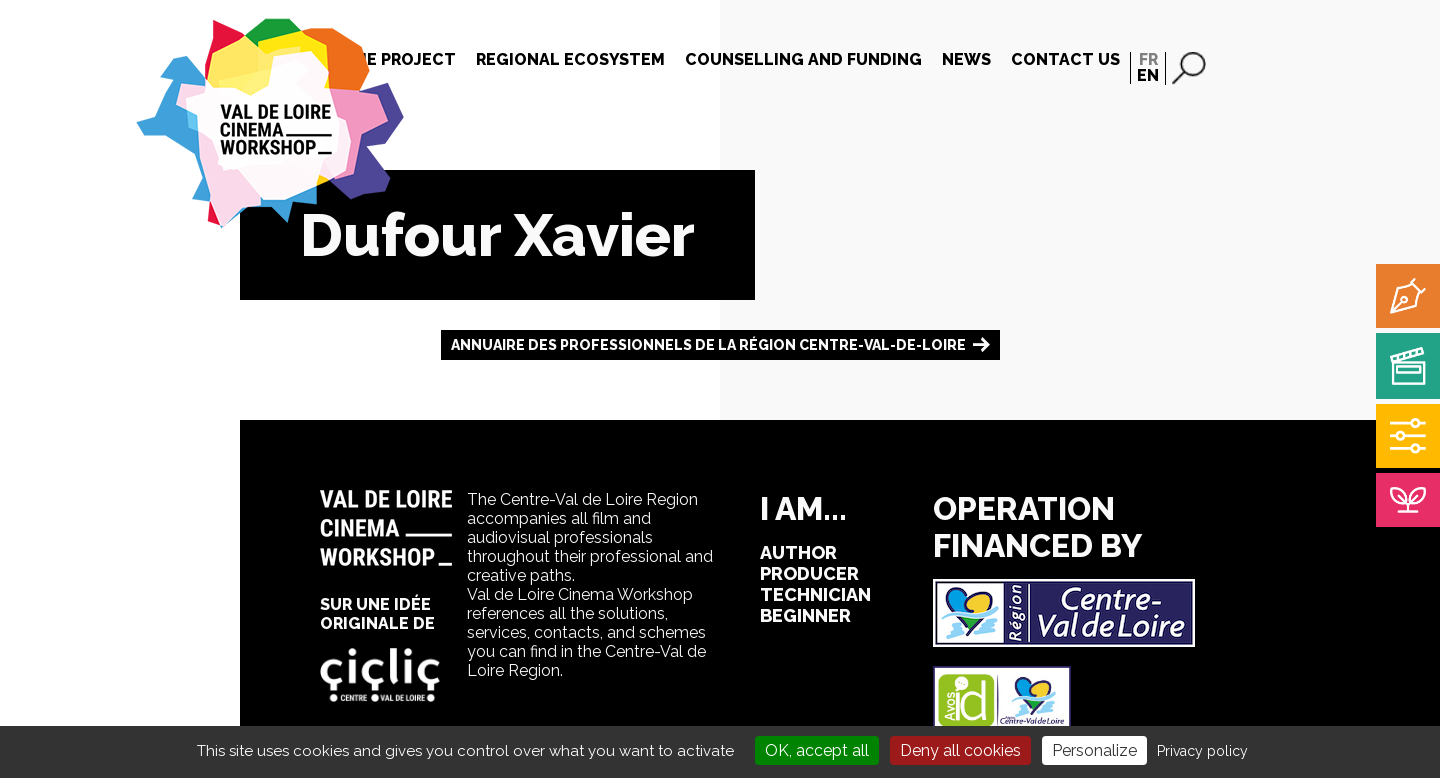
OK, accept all (817, 750)
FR (1148, 59)
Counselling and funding (803, 59)
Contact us (1065, 59)
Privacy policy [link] (1202, 751)
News (966, 59)
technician (815, 594)
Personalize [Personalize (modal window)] (1094, 750)
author (798, 552)
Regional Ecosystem (570, 59)
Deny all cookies (960, 750)
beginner (805, 615)
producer (809, 573)
